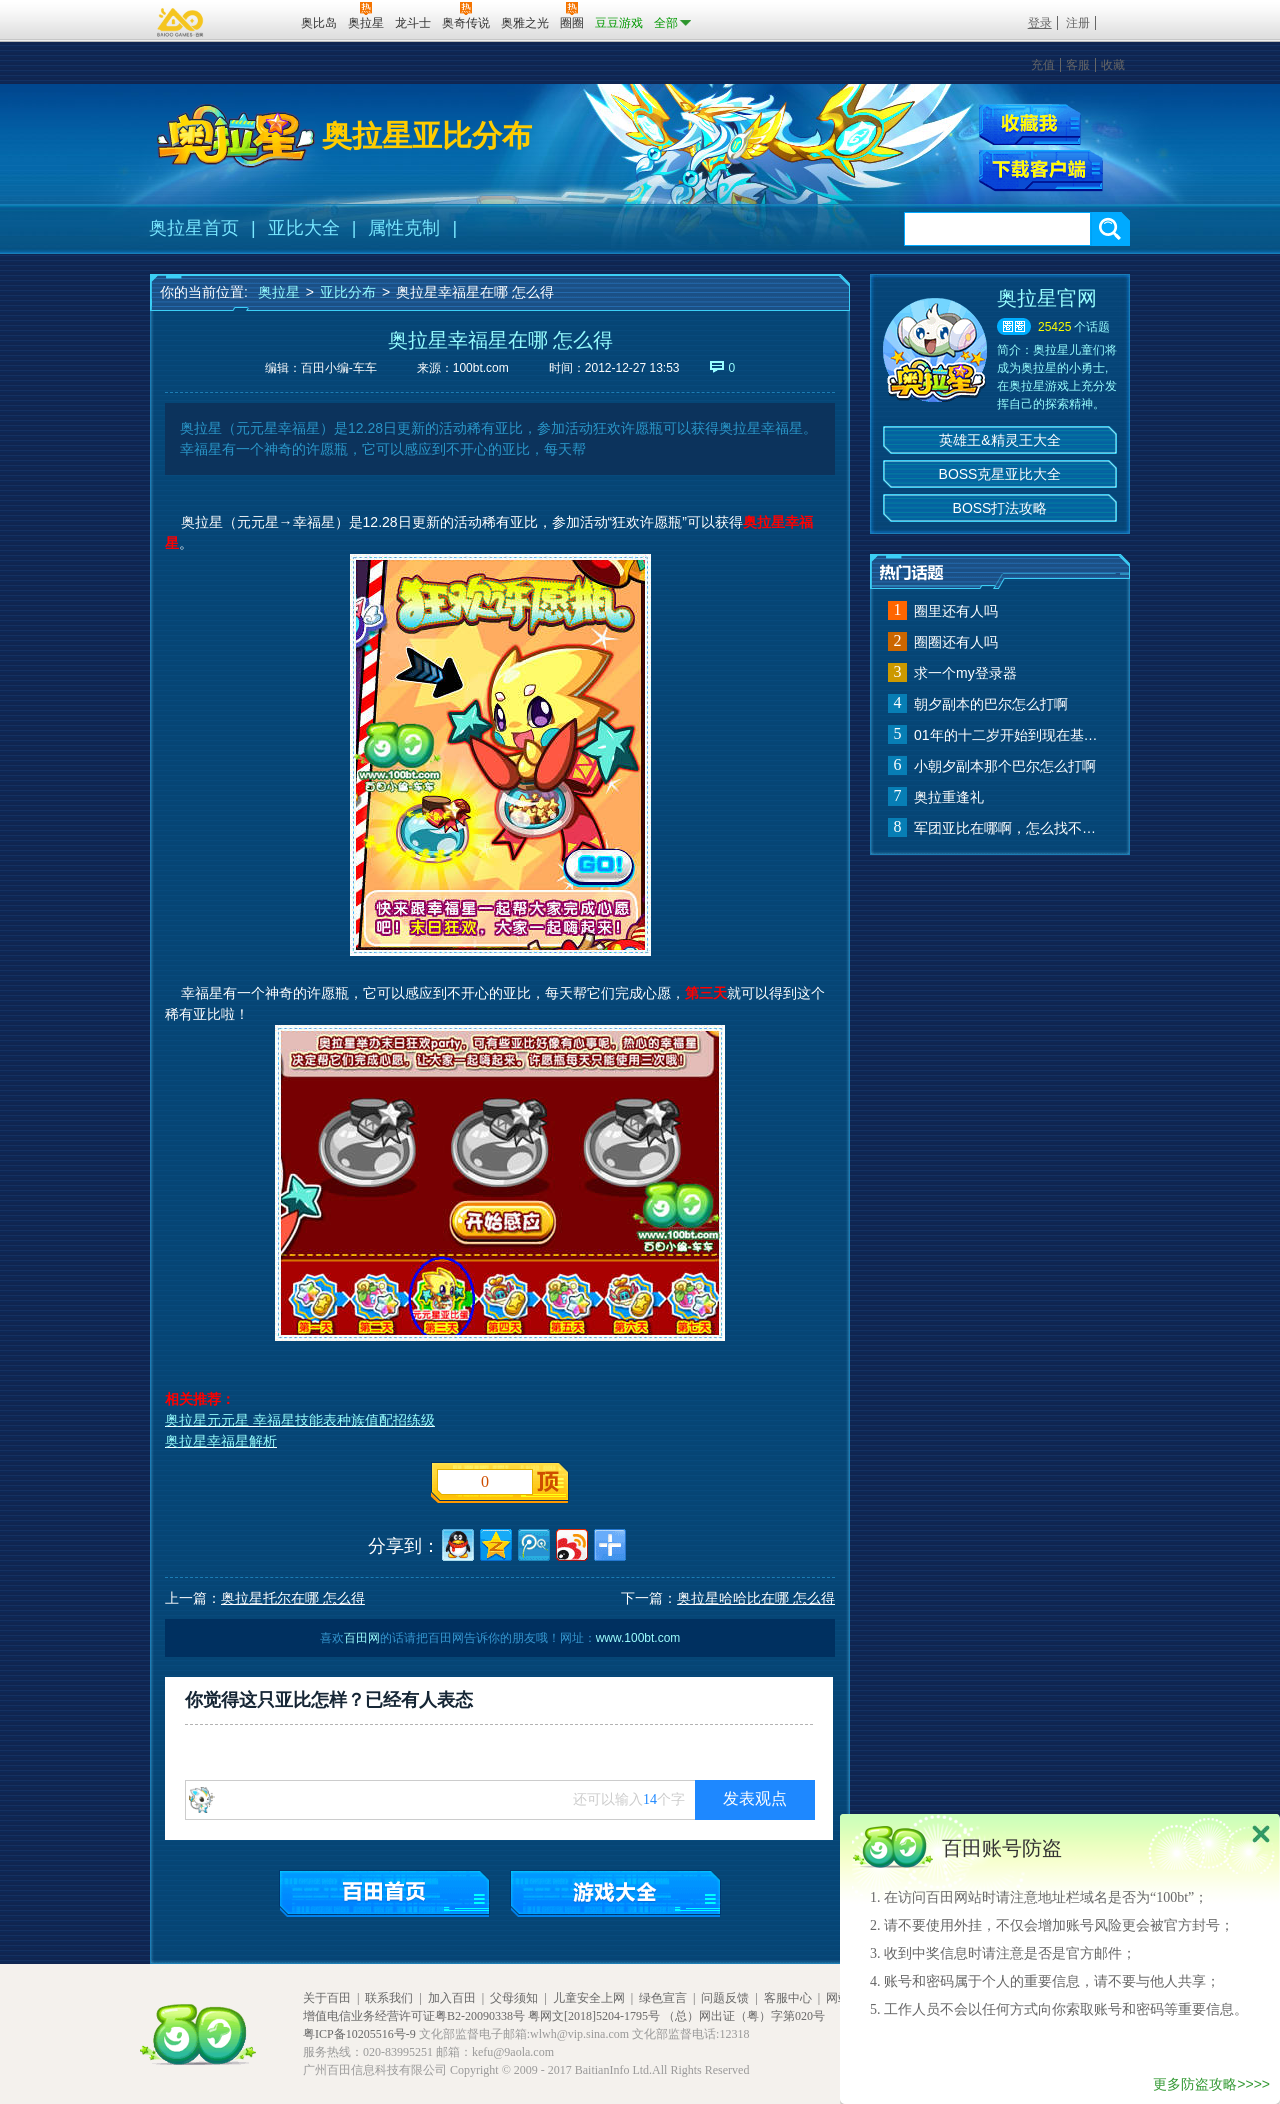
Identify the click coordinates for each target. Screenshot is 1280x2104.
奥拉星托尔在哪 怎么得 (293, 1598)
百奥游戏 (181, 22)
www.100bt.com (638, 1638)
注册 (1078, 23)
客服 (1078, 65)
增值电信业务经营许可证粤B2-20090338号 (414, 2016)
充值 (1043, 65)
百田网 (256, 21)
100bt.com (481, 368)
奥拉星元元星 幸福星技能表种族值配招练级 (300, 1420)
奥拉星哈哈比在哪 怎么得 (756, 1598)
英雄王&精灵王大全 (999, 440)
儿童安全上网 (589, 1998)
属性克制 (404, 228)
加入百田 (452, 1998)
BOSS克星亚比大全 (1000, 474)
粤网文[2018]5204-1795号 (594, 2016)
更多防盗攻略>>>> (1211, 2084)
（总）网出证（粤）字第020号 (744, 2016)
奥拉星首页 (194, 228)
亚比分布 (348, 292)
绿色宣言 (663, 1998)
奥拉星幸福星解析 (221, 1441)
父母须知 (514, 1998)
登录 (1040, 23)
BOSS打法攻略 (1000, 508)
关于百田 (327, 1998)
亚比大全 (304, 228)
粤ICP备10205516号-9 (359, 2034)
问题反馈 (725, 1998)
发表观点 (755, 1798)
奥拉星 (279, 292)
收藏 (1113, 65)
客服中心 (788, 1998)
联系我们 (389, 1998)
